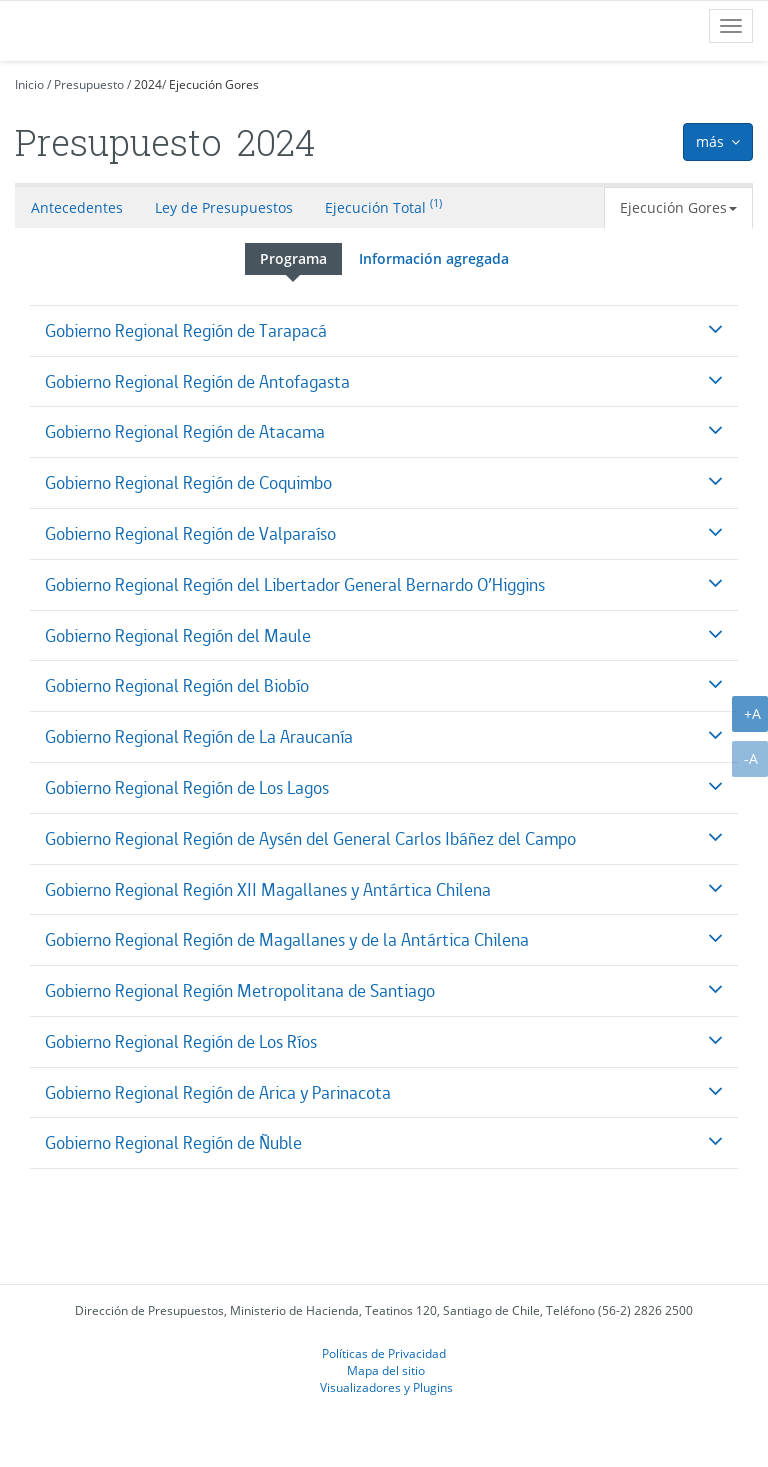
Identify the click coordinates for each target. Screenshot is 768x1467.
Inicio (29, 84)
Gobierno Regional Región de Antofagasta (197, 381)
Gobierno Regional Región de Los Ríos (181, 1041)
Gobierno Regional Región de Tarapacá (186, 330)
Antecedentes (77, 207)
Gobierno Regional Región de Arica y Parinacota (218, 1092)
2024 (148, 84)
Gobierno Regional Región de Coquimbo (188, 482)
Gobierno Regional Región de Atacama (185, 431)
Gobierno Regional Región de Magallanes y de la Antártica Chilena (287, 939)
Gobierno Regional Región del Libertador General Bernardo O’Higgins (295, 584)
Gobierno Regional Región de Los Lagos (187, 787)
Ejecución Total (383, 206)
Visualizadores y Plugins (386, 1387)
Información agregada (434, 258)
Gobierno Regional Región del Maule (178, 635)
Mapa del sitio (386, 1370)
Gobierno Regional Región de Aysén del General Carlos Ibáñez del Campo (310, 838)
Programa (293, 258)
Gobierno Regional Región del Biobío (177, 685)
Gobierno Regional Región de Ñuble (173, 1142)
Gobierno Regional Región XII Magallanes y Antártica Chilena (268, 889)
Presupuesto (89, 84)
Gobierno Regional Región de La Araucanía (199, 736)
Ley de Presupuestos (224, 207)
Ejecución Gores (214, 84)
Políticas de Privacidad (384, 1353)
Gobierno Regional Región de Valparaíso (190, 533)
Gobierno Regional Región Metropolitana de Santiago (240, 990)
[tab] (384, 330)
